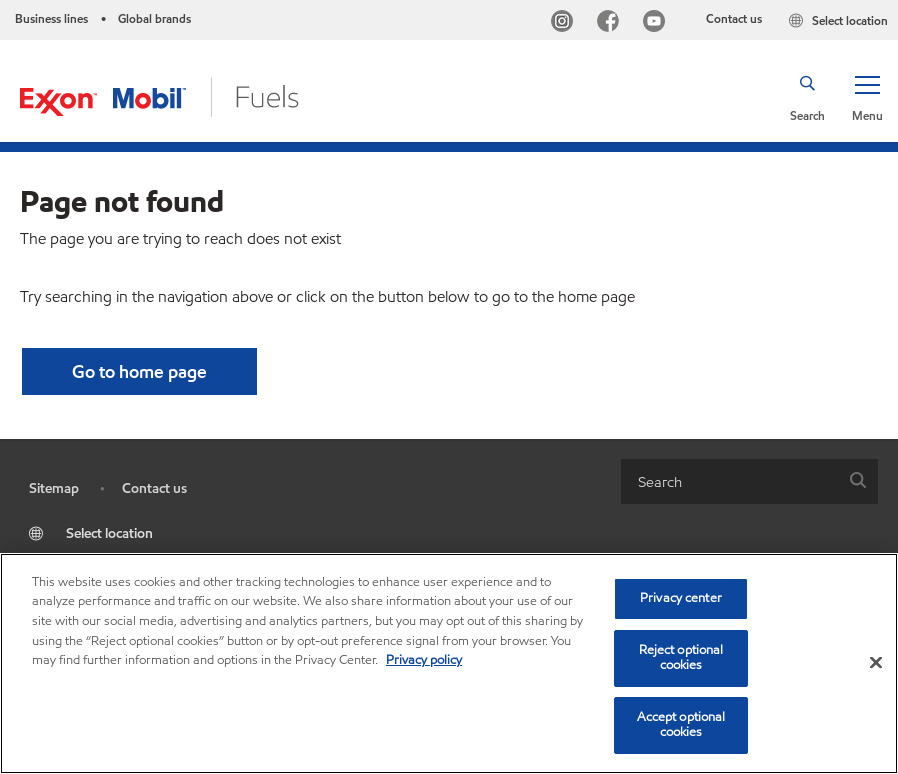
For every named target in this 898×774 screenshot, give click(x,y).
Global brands (154, 18)
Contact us (734, 18)
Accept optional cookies (681, 725)
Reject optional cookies (681, 658)
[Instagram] (566, 23)
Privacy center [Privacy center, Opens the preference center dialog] (681, 598)
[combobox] (749, 481)
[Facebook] (612, 23)
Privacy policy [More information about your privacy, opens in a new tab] (424, 660)
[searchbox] (729, 481)
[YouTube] (658, 23)
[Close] (876, 663)
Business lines (51, 18)
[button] (867, 97)
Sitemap (54, 488)
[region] (449, 663)
